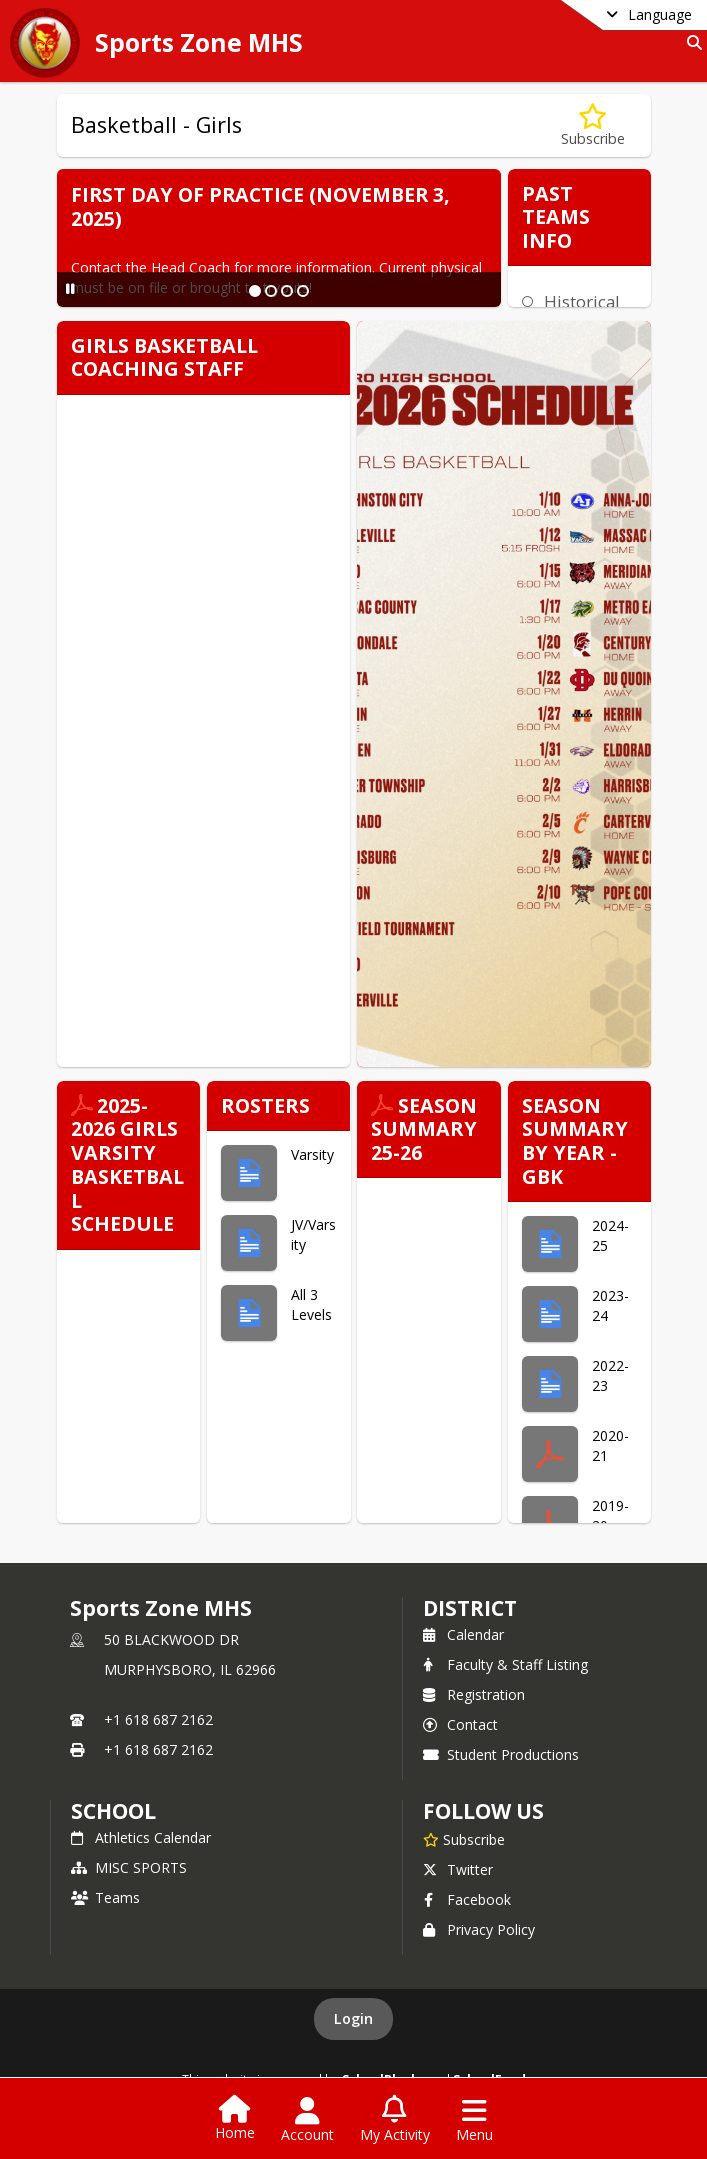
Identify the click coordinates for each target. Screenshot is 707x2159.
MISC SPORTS (129, 1867)
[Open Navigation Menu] (474, 2120)
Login (353, 2018)
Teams (105, 1897)
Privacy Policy (479, 1929)
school (113, 1811)
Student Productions (501, 1754)
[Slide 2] (271, 291)
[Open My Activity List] (395, 2120)
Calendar (463, 1634)
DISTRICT (470, 1608)
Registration (474, 1694)
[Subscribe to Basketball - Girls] (593, 125)
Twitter (458, 1869)
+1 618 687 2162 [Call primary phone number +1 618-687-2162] (158, 1719)
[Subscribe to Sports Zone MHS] (464, 1839)
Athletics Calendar (141, 1837)
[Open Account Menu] (307, 2120)
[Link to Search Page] (690, 42)
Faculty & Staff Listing (505, 1664)
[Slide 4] (303, 291)
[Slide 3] (287, 291)
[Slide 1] (255, 291)
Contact (460, 1724)
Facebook (467, 1899)
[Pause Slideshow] (70, 288)
